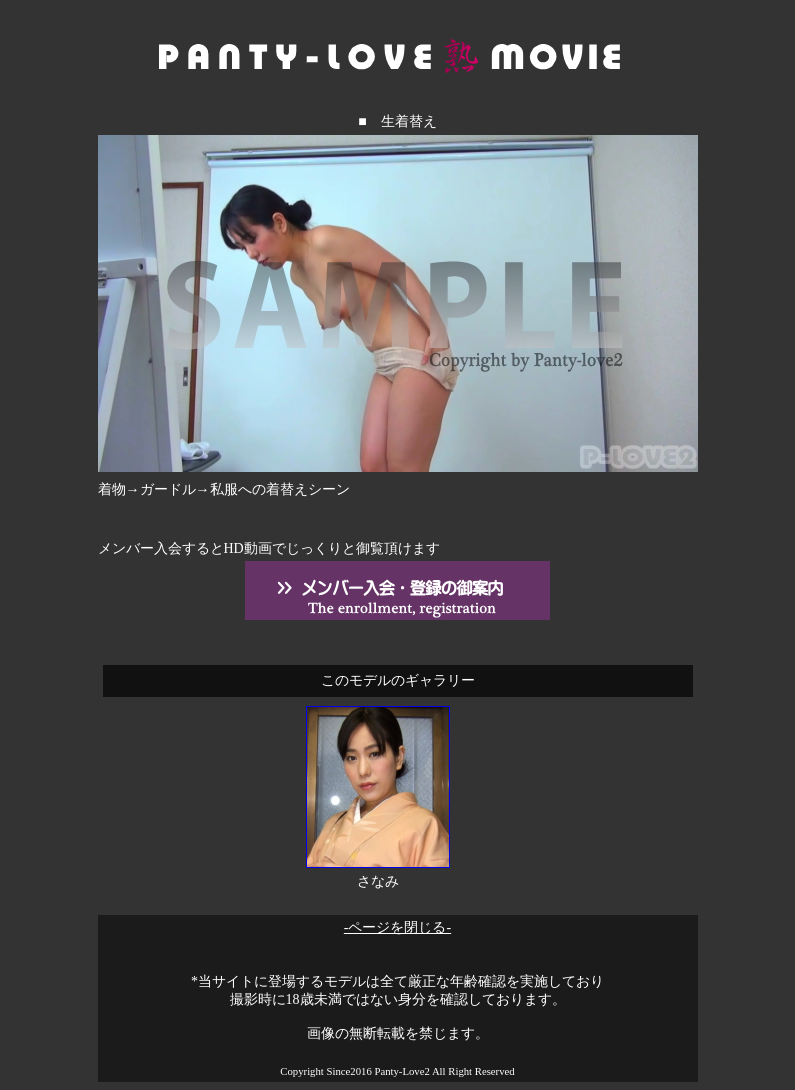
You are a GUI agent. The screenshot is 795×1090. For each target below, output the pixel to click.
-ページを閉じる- (397, 927)
